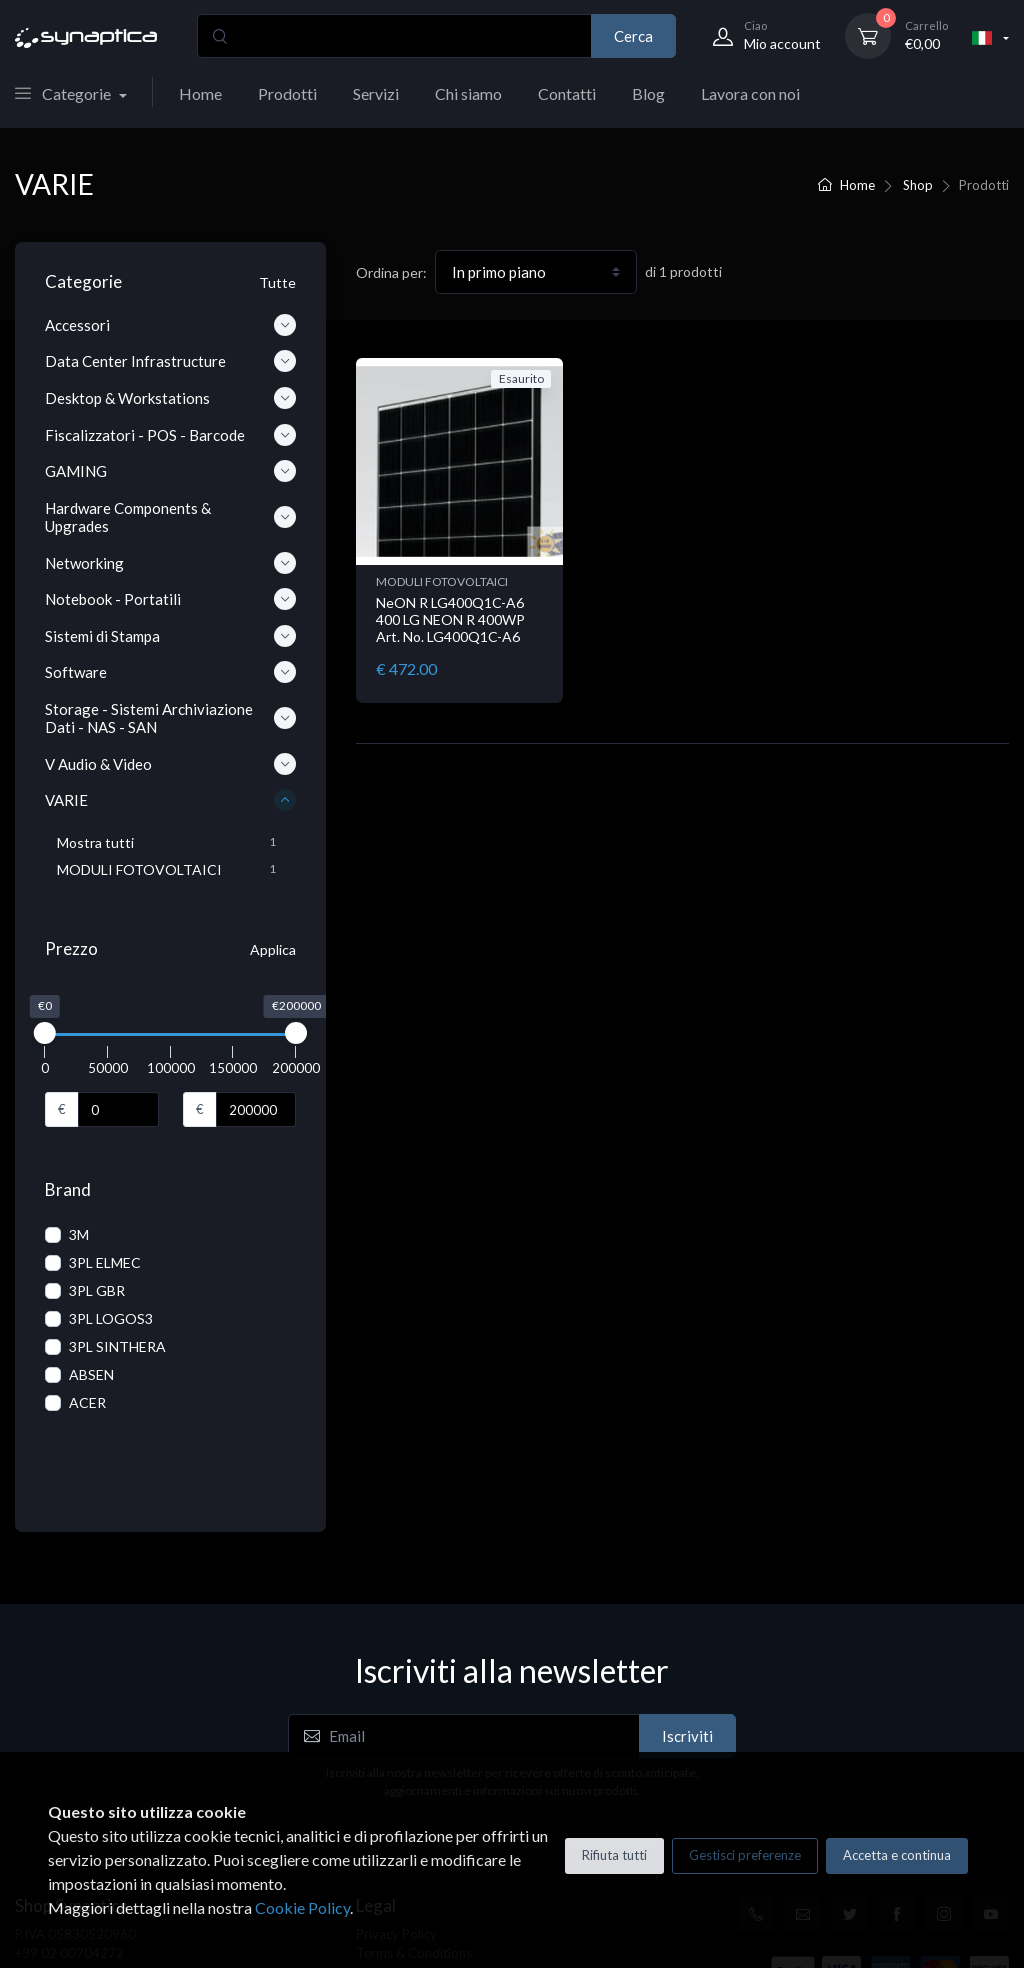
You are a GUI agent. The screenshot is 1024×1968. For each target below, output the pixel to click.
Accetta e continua (897, 1855)
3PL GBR (97, 1290)
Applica (273, 949)
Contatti (567, 93)
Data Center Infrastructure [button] (170, 361)
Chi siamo (468, 93)
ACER (87, 1402)
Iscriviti (687, 1694)
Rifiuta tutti (614, 1855)
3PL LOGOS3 (111, 1318)
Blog (648, 93)
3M (79, 1234)
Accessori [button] (170, 325)
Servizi (376, 93)
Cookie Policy (302, 1907)
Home (200, 93)
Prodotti (287, 93)
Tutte (277, 282)
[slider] (45, 1033)
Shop (918, 185)
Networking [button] (170, 563)
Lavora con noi (750, 93)
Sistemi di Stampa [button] (170, 636)
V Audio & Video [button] (170, 764)
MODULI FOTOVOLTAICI (442, 581)
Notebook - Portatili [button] (170, 599)
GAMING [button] (170, 471)
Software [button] (170, 672)
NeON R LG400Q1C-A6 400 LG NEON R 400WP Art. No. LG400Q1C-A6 (450, 619)
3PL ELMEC (105, 1262)
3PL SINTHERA (117, 1346)
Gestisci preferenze (745, 1855)
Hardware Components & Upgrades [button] (170, 517)
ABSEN (91, 1374)
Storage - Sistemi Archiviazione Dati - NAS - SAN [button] (170, 718)
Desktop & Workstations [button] (170, 398)
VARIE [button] (170, 800)
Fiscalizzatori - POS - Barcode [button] (170, 435)
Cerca (633, 36)
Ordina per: (391, 272)
